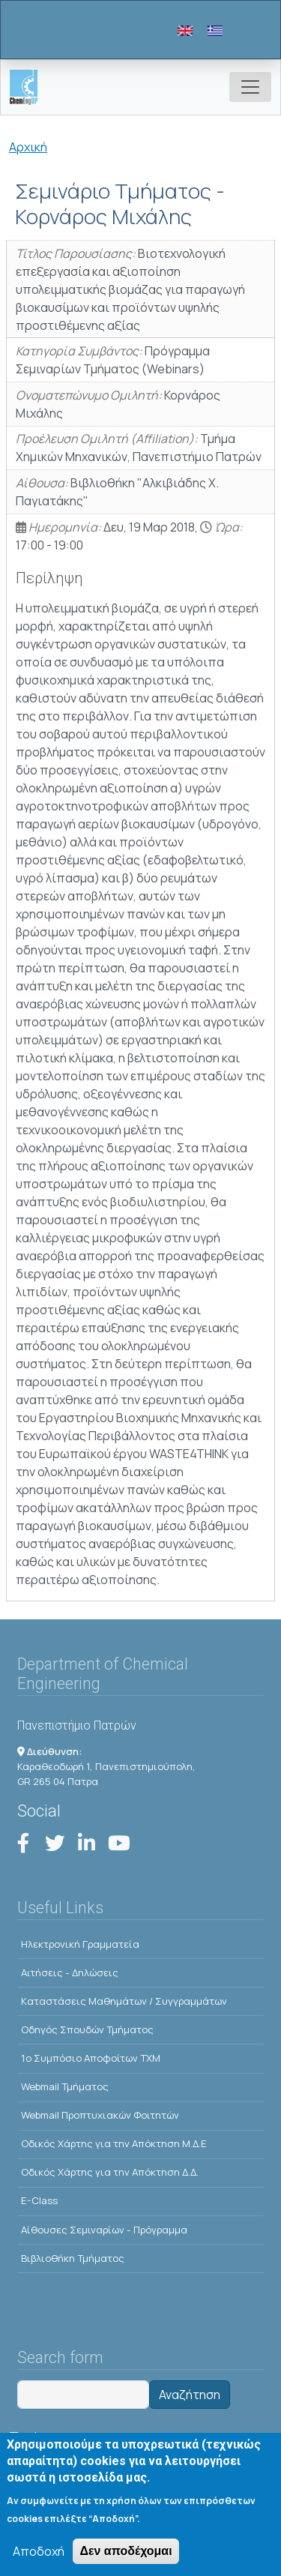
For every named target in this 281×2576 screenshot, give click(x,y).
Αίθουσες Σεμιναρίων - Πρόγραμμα (104, 2229)
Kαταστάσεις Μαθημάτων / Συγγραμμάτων (124, 2001)
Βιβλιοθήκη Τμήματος (72, 2258)
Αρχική (28, 147)
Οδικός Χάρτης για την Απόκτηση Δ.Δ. (110, 2172)
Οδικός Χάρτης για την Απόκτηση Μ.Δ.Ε (114, 2143)
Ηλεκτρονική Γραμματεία (80, 1944)
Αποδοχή (38, 2557)
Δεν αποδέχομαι (125, 2557)
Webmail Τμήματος (65, 2086)
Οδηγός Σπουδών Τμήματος (87, 2029)
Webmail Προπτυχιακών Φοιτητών (100, 2115)
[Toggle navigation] (250, 87)
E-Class (39, 2200)
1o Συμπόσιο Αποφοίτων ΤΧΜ (90, 2058)
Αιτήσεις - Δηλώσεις (69, 1972)
